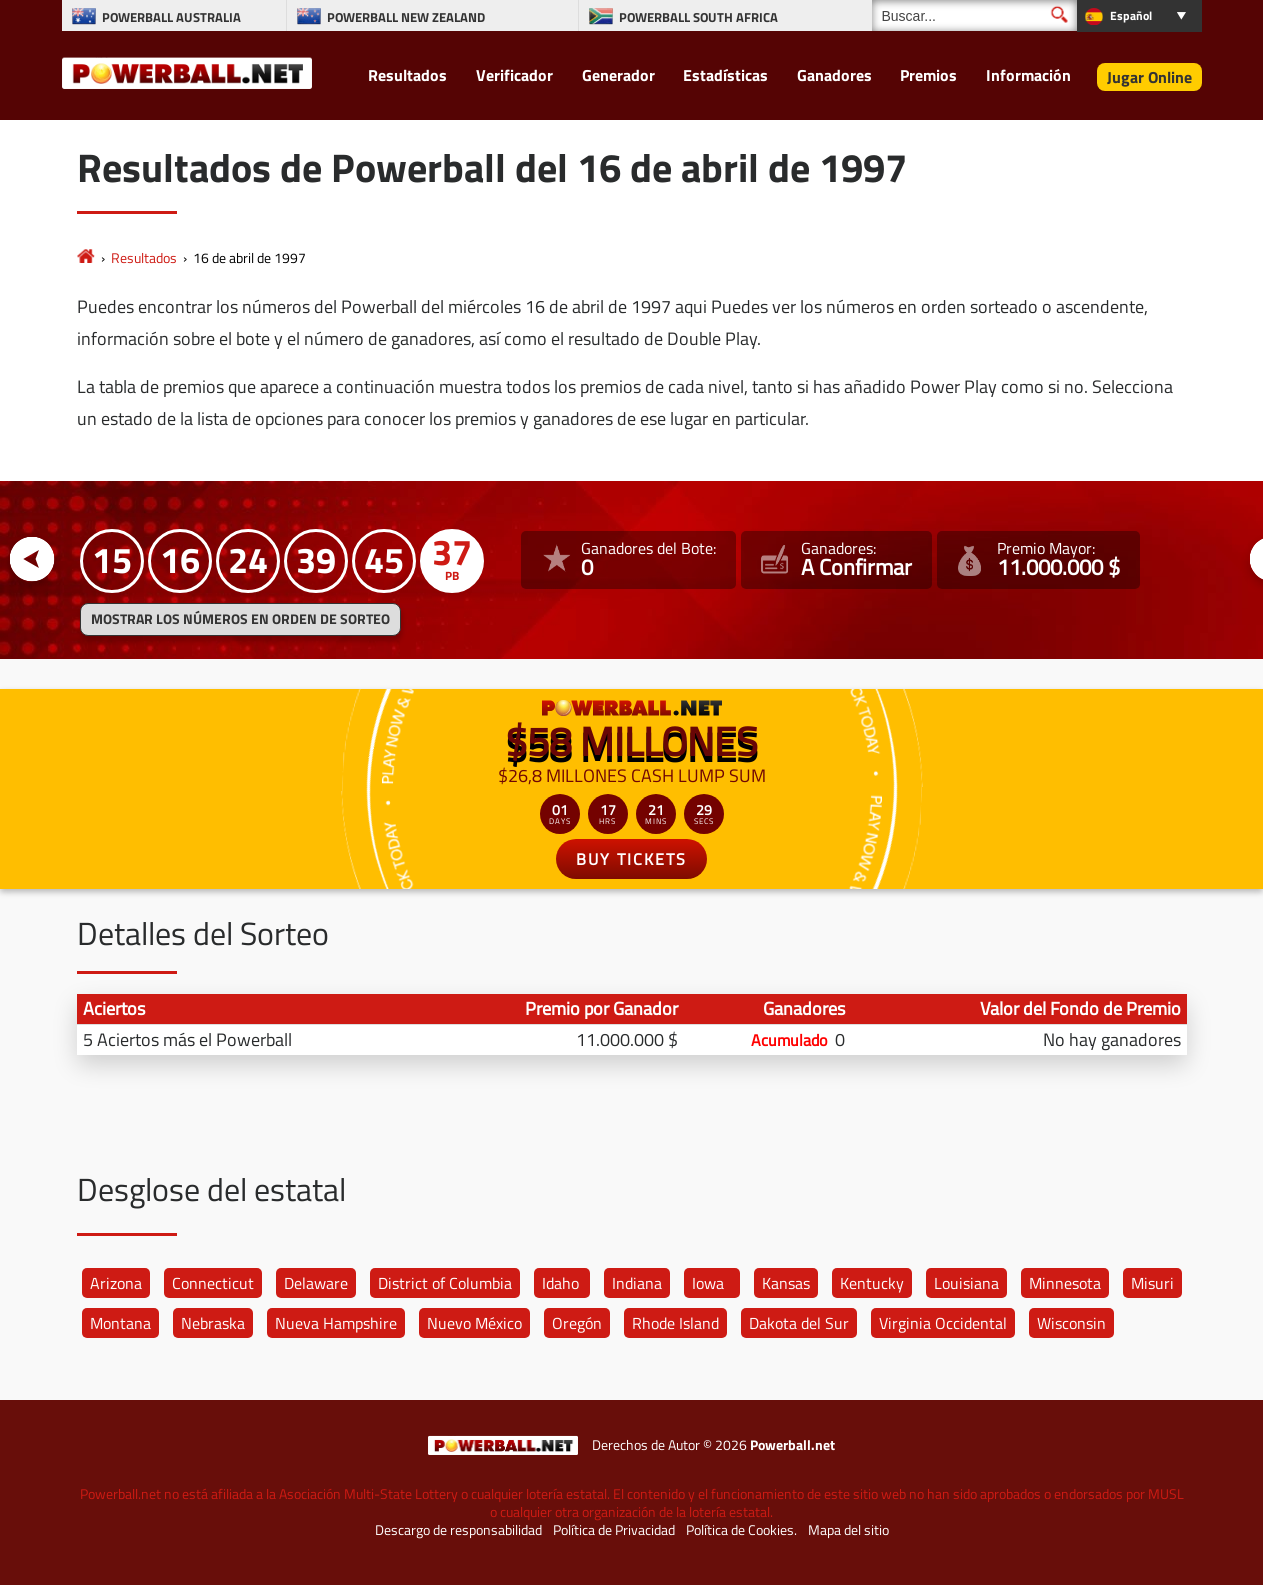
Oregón (577, 1323)
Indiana (637, 1283)
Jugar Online (1149, 77)
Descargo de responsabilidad (458, 1530)
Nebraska (213, 1323)
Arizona (116, 1283)
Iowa (708, 1283)
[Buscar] (974, 15)
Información (1028, 75)
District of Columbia (445, 1283)
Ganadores (834, 75)
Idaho (560, 1283)
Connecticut (213, 1283)
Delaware (316, 1283)
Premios (928, 75)
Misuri (1152, 1283)
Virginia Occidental (943, 1323)
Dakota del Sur (799, 1323)
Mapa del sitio (848, 1530)
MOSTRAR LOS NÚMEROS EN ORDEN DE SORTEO (240, 619)
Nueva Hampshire (336, 1323)
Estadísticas (725, 75)
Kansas (786, 1283)
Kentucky (872, 1283)
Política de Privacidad (614, 1530)
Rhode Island (675, 1323)
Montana (120, 1323)
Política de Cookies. (741, 1530)
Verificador (514, 75)
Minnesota (1065, 1283)
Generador (618, 75)
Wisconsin (1071, 1323)
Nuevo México (474, 1323)
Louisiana (966, 1283)
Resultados (407, 75)
